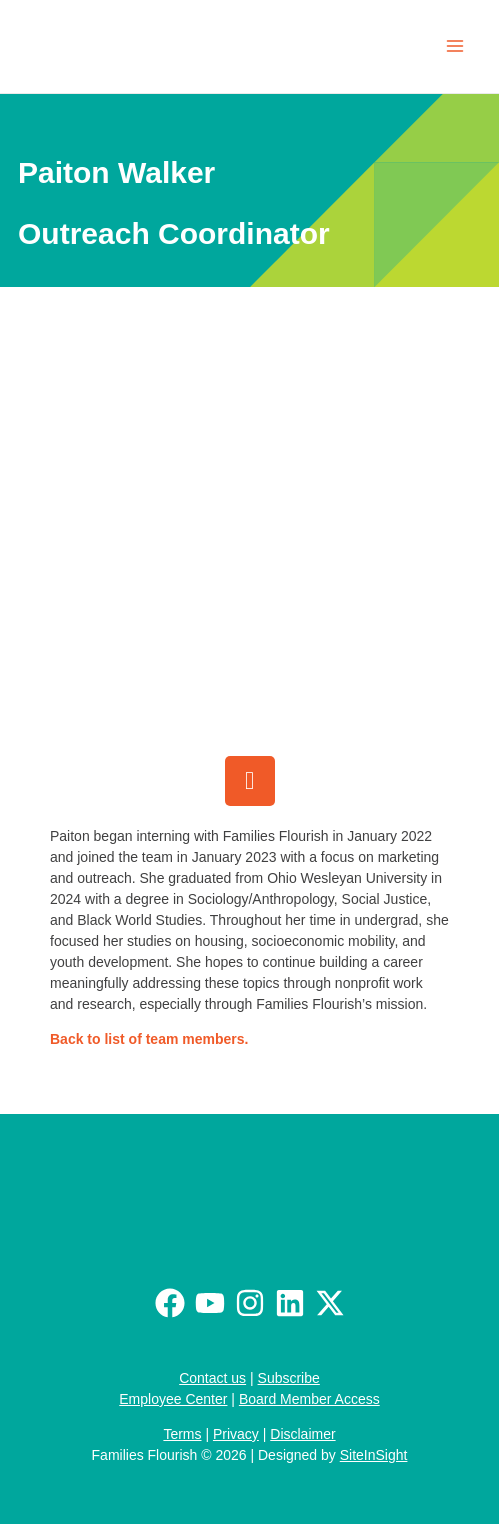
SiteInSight (374, 1455)
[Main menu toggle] (454, 46)
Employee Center (173, 1399)
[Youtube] (210, 1303)
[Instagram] (250, 1303)
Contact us (212, 1378)
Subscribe (289, 1378)
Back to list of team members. (149, 1039)
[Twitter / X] (330, 1303)
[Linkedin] (290, 1303)
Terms (182, 1434)
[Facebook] (170, 1303)
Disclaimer (302, 1434)
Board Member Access (309, 1399)
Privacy (236, 1434)
